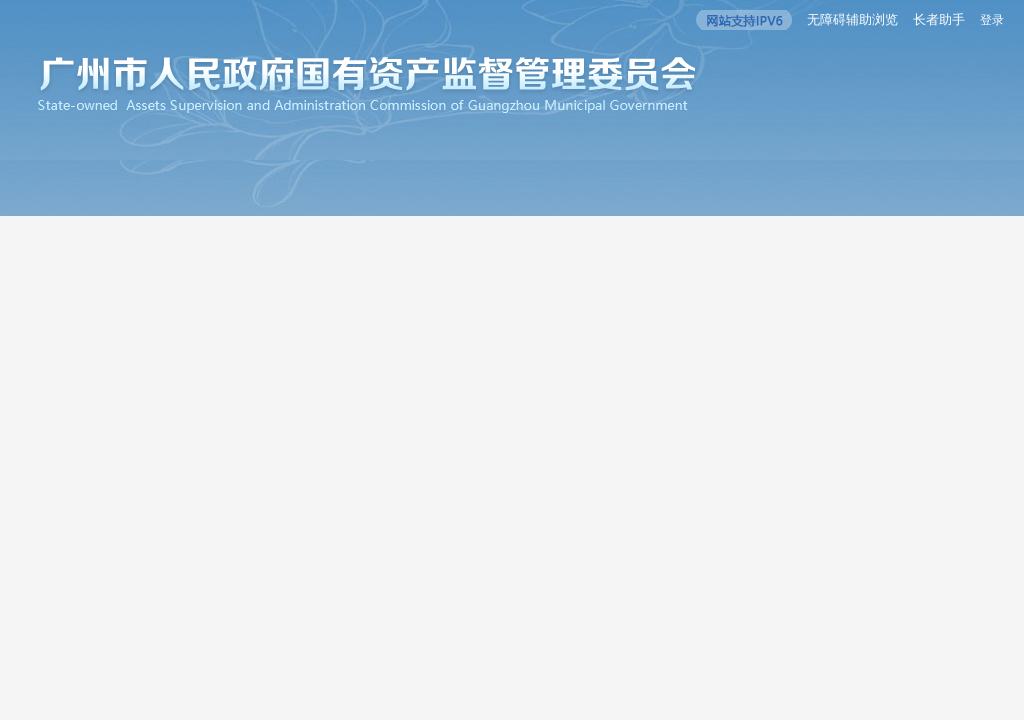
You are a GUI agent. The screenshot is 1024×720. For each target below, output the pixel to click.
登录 (992, 20)
